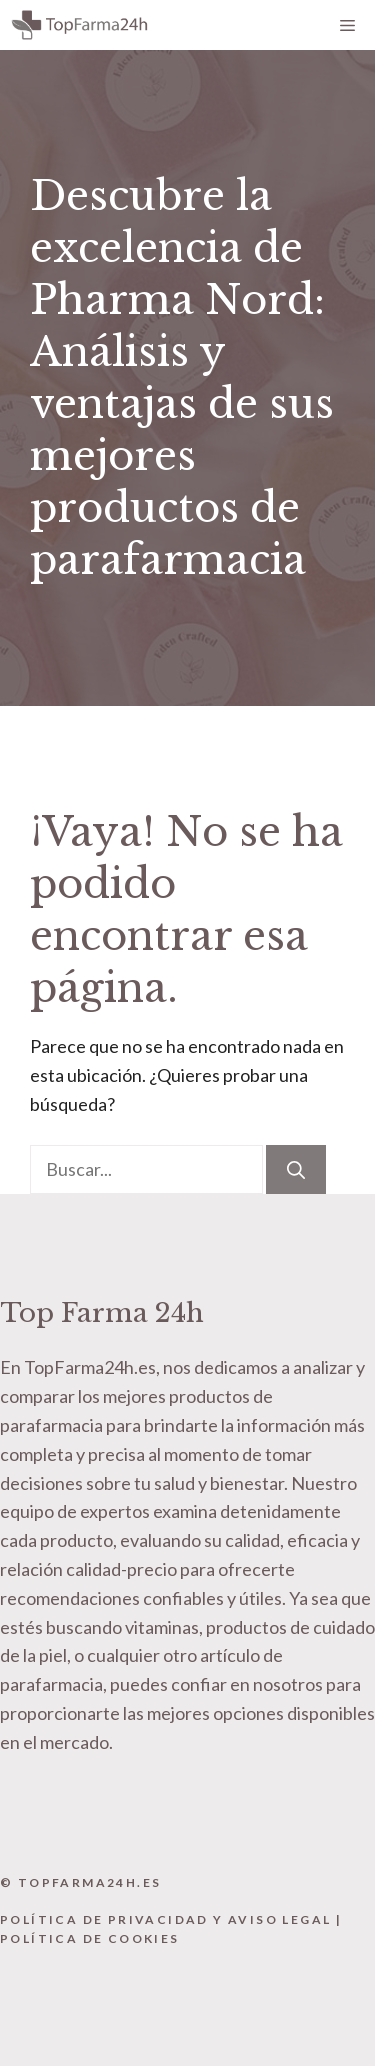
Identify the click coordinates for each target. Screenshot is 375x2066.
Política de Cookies (90, 1938)
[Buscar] (296, 1169)
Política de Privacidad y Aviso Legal (165, 1919)
